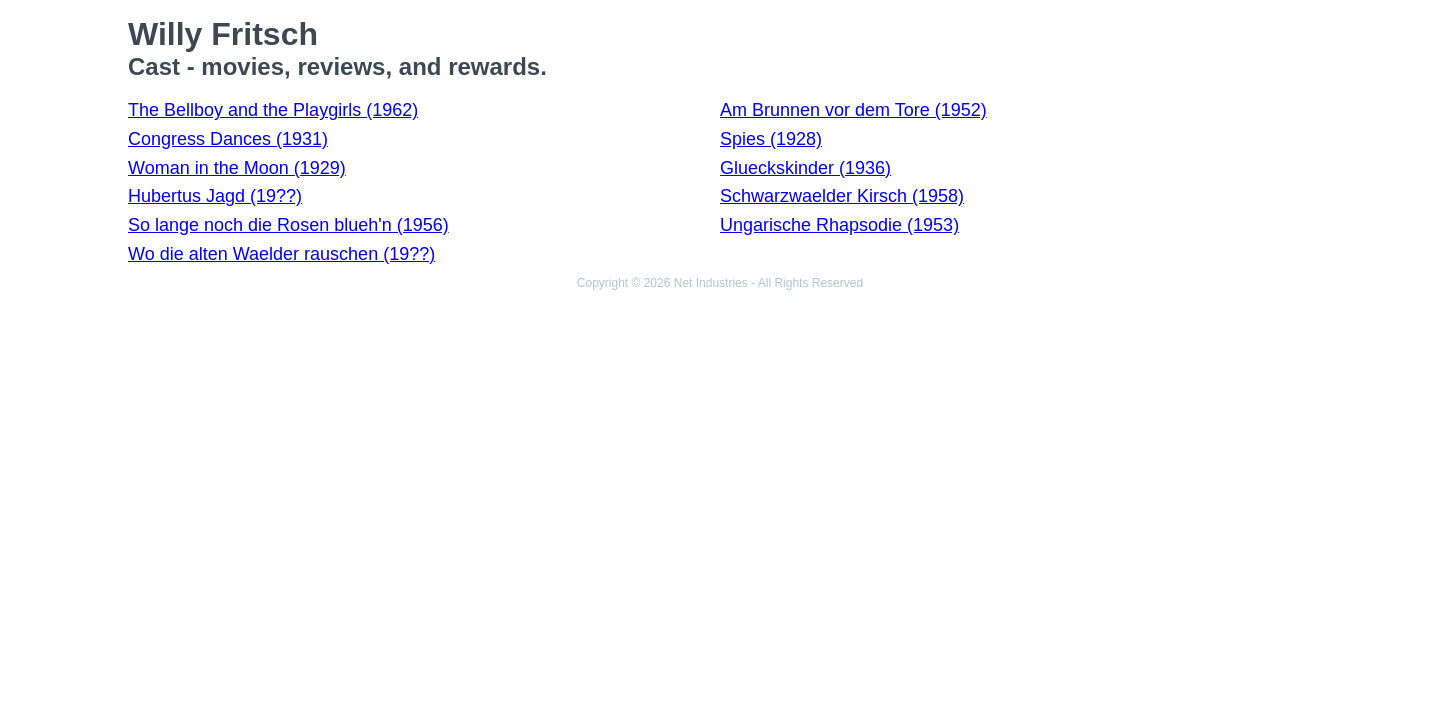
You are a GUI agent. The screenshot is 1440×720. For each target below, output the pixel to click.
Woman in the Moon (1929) (237, 168)
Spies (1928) (771, 139)
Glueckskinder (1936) (805, 168)
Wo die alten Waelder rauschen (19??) (281, 254)
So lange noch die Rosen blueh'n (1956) (288, 225)
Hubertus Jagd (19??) (215, 196)
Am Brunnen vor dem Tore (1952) (853, 110)
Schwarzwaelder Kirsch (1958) (842, 196)
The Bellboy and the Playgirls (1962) (273, 110)
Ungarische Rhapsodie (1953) (839, 225)
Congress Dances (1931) (228, 139)
